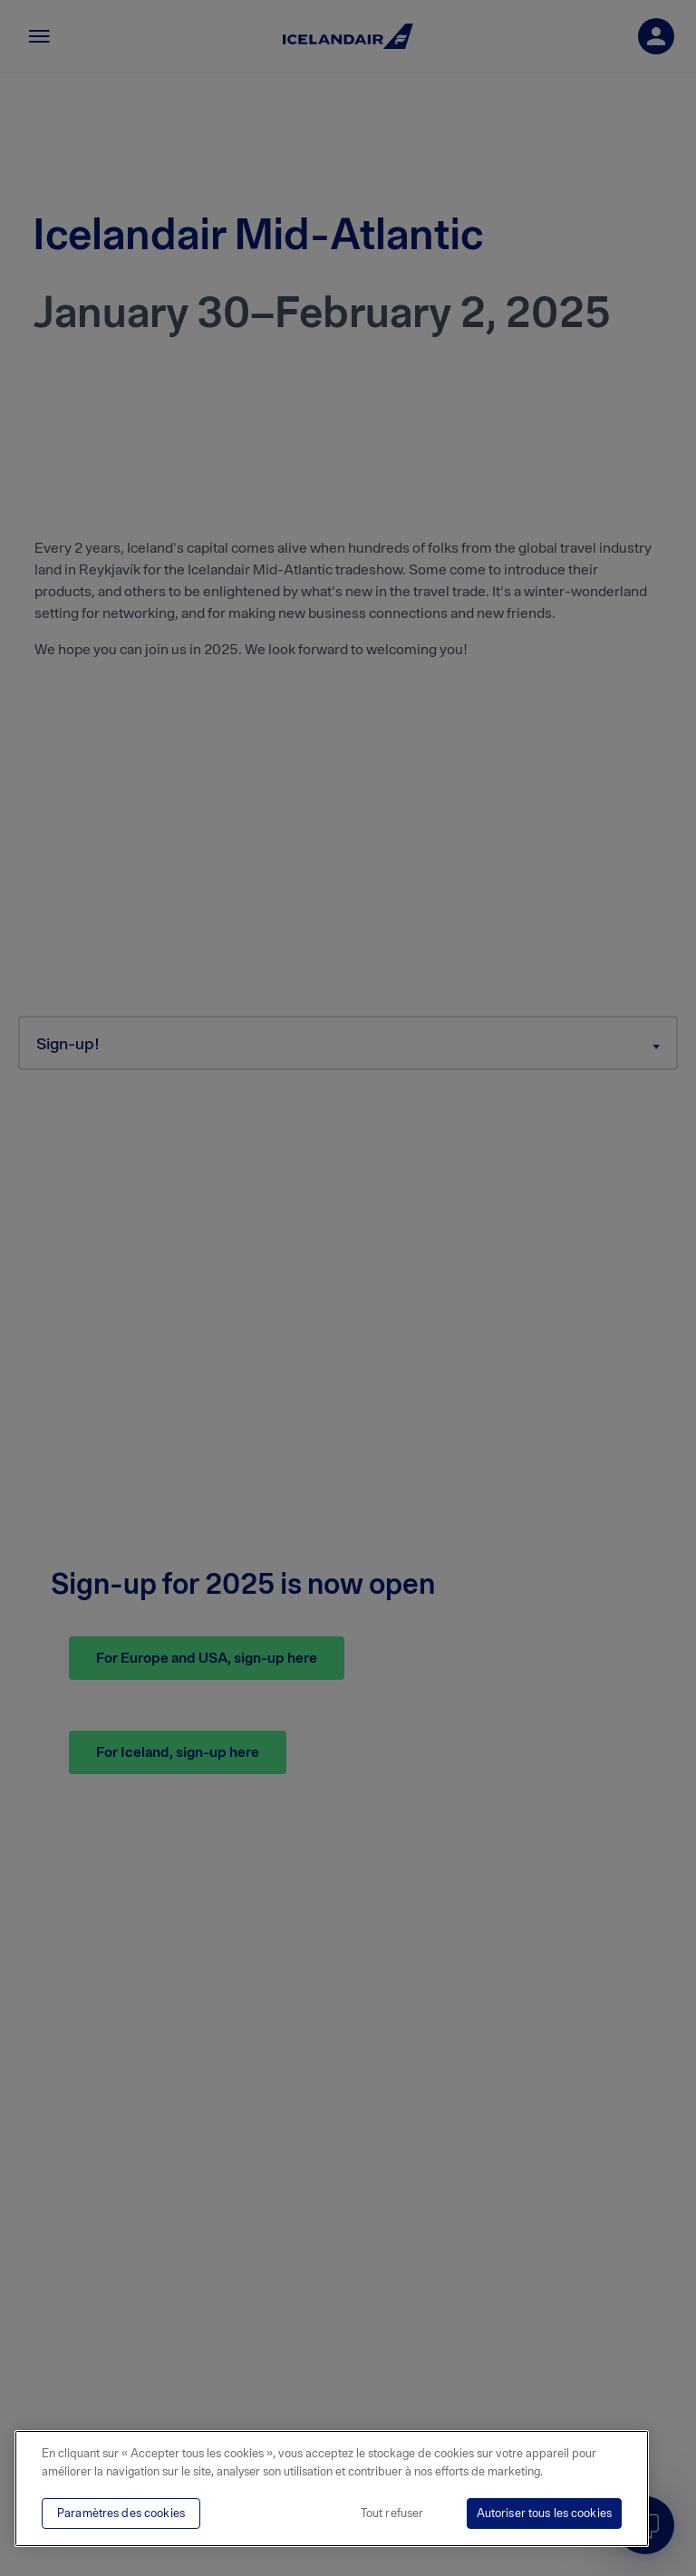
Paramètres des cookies (121, 2513)
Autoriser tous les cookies (544, 2513)
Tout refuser (392, 2513)
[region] (331, 2488)
